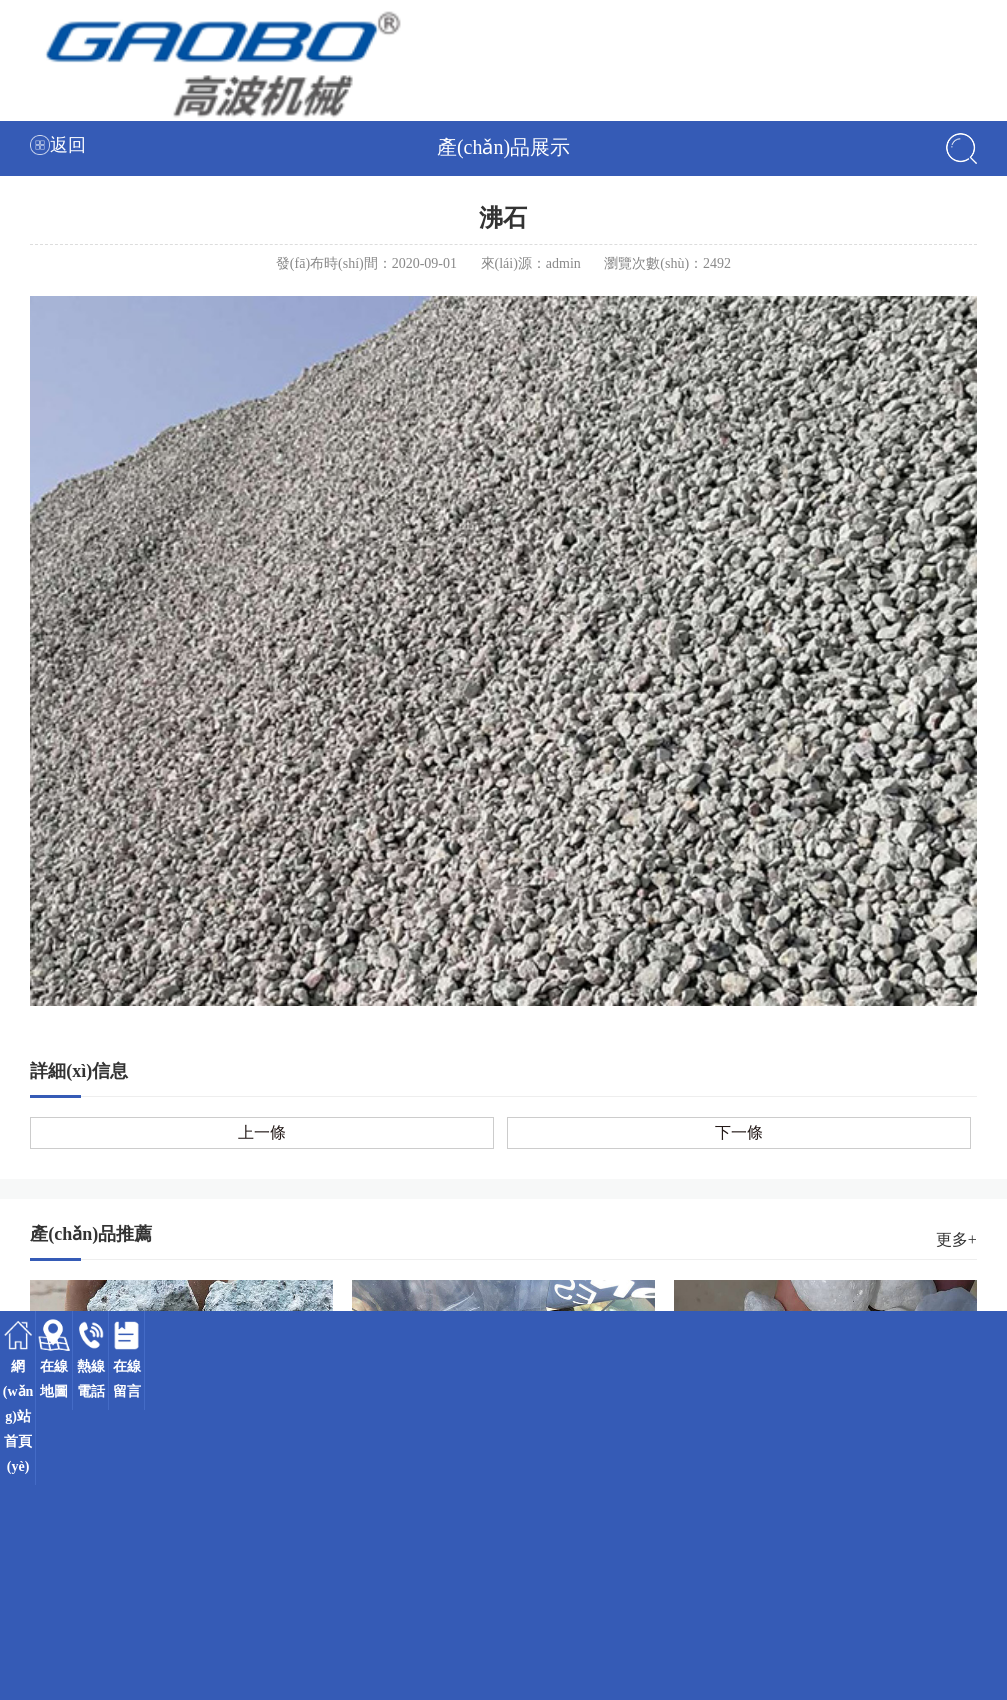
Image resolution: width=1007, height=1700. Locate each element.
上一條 (262, 1132)
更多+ (956, 1239)
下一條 (739, 1132)
